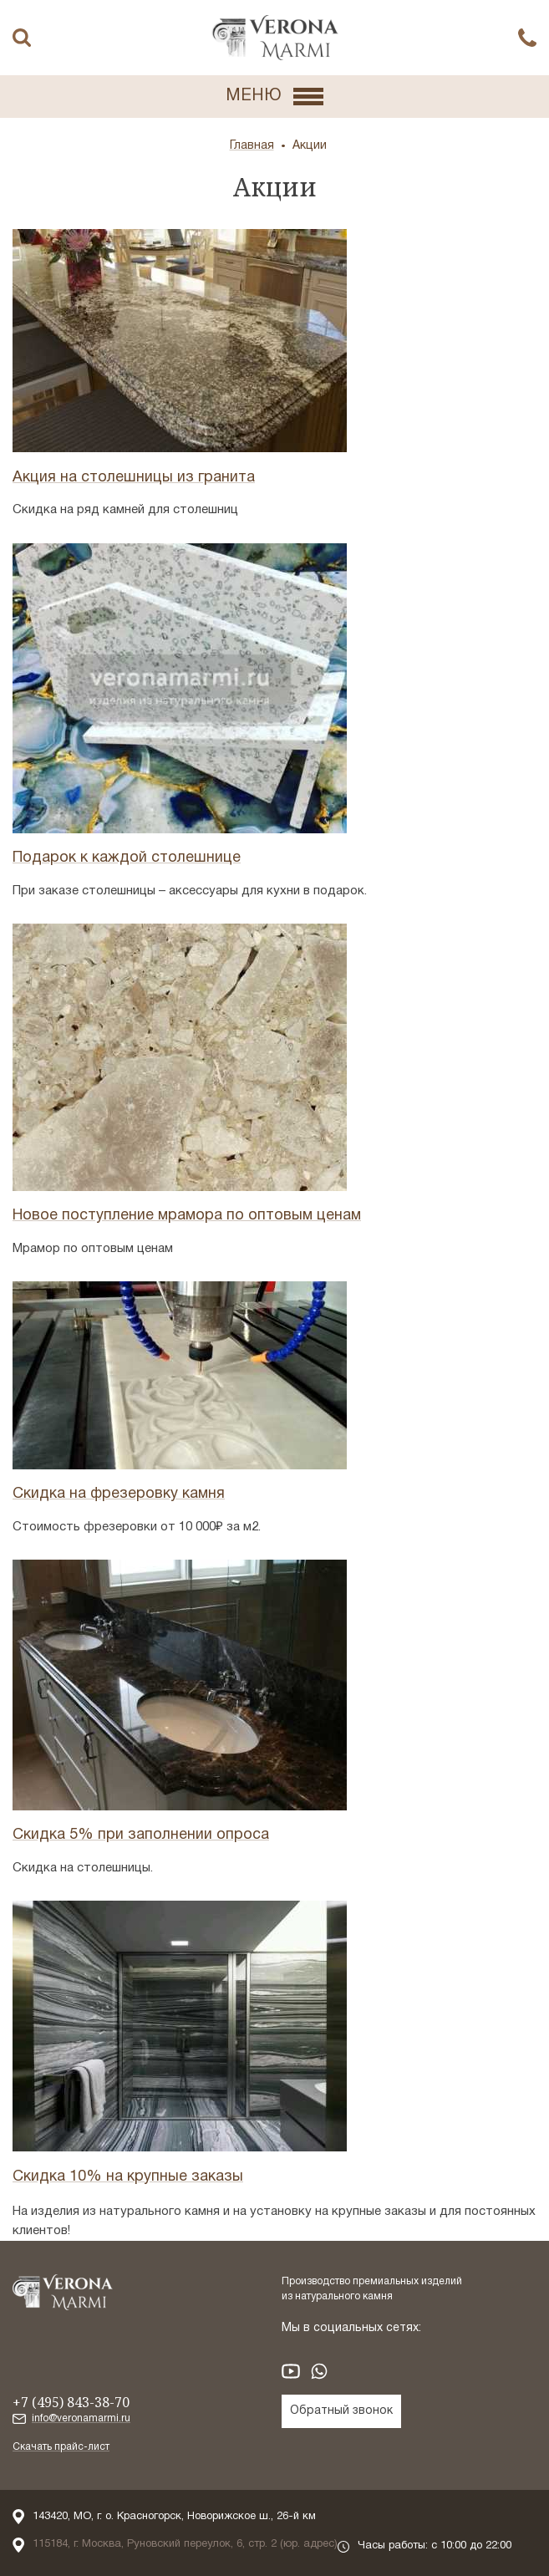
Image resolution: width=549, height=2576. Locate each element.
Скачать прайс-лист (61, 2446)
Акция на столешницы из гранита (134, 478)
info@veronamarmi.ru (81, 2418)
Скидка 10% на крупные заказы (128, 2177)
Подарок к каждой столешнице (127, 858)
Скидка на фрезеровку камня (119, 1494)
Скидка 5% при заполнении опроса (141, 1835)
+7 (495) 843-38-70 (71, 2402)
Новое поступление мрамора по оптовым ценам (187, 1216)
